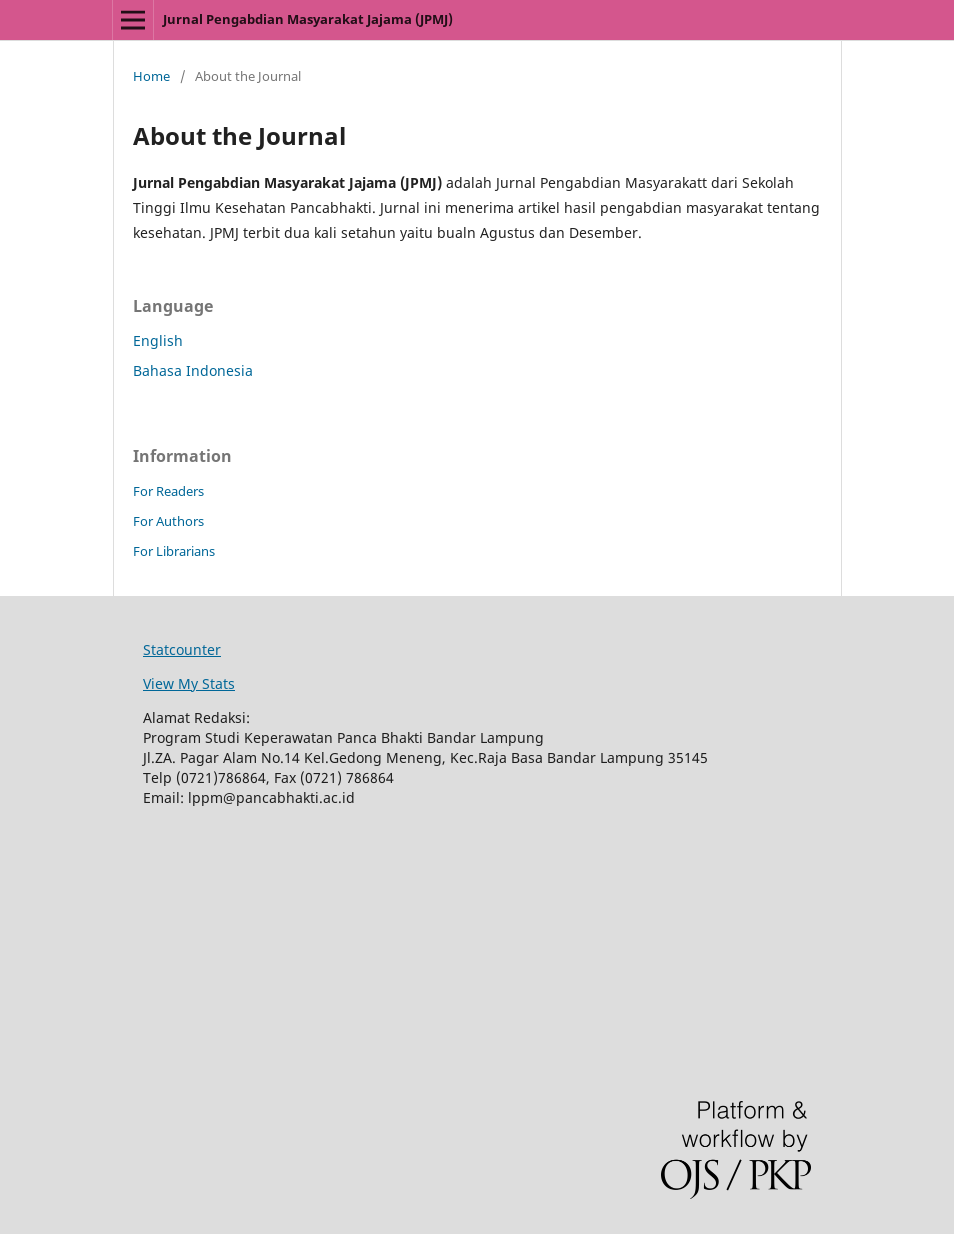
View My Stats (189, 683)
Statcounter (182, 649)
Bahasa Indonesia (193, 370)
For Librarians (174, 551)
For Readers (168, 491)
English (158, 340)
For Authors (168, 521)
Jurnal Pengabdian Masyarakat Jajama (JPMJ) (308, 19)
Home (151, 76)
